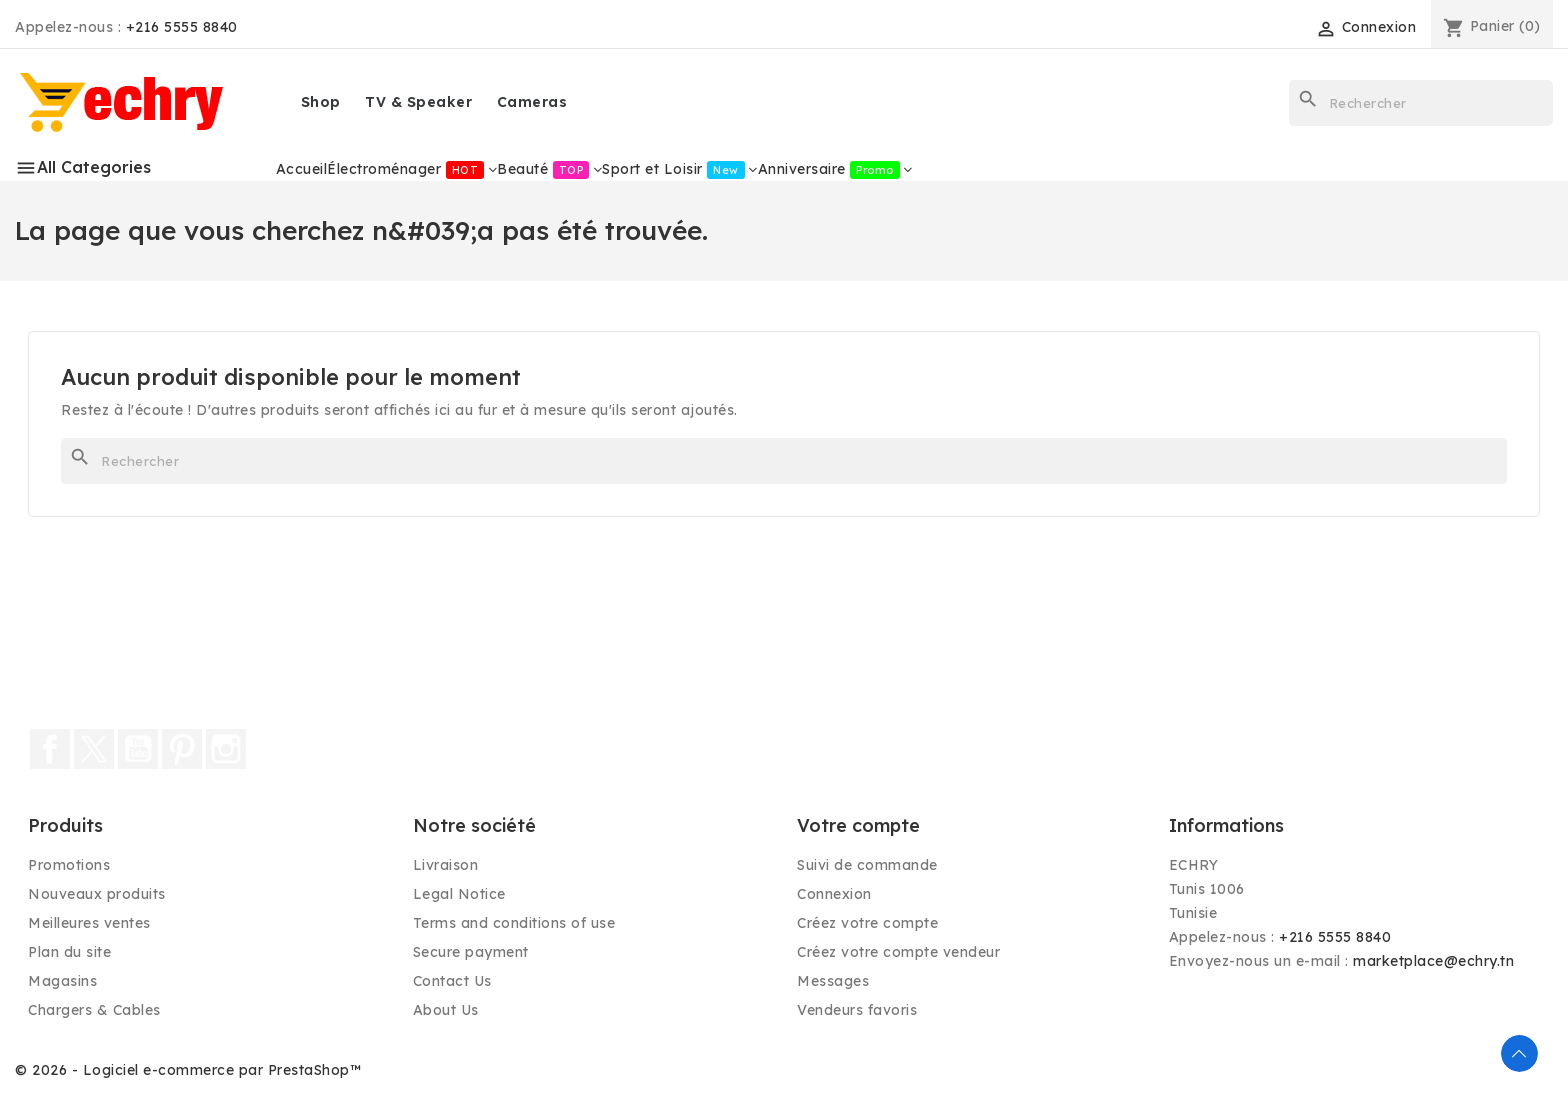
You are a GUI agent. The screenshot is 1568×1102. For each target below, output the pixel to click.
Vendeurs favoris (857, 1010)
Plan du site (69, 952)
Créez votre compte (867, 923)
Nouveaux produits (97, 894)
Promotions (69, 865)
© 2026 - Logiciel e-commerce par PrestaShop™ (188, 1070)
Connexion (834, 894)
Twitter (94, 749)
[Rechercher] (1421, 103)
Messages (833, 981)
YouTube (138, 749)
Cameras (532, 102)
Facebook (50, 749)
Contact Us (452, 981)
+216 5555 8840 (182, 27)
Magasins (62, 981)
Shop (321, 102)
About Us (446, 1010)
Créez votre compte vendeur (898, 952)
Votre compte (858, 825)
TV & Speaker (418, 102)
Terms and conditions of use (514, 923)
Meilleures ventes (89, 923)
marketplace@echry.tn (1433, 961)
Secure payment (471, 952)
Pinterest (182, 749)
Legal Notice (459, 894)
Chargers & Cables (94, 1010)
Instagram (226, 749)
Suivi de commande (867, 865)
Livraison (446, 865)
